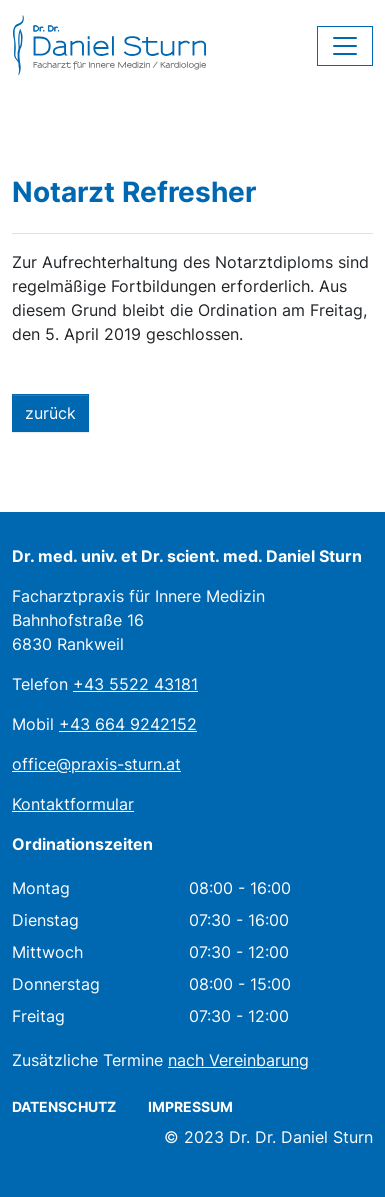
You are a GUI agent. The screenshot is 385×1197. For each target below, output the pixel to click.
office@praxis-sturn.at (96, 764)
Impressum (190, 1106)
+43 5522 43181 (135, 684)
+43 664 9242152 (128, 724)
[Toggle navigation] (345, 46)
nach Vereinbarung (238, 1060)
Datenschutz (64, 1106)
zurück (50, 413)
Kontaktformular (73, 804)
